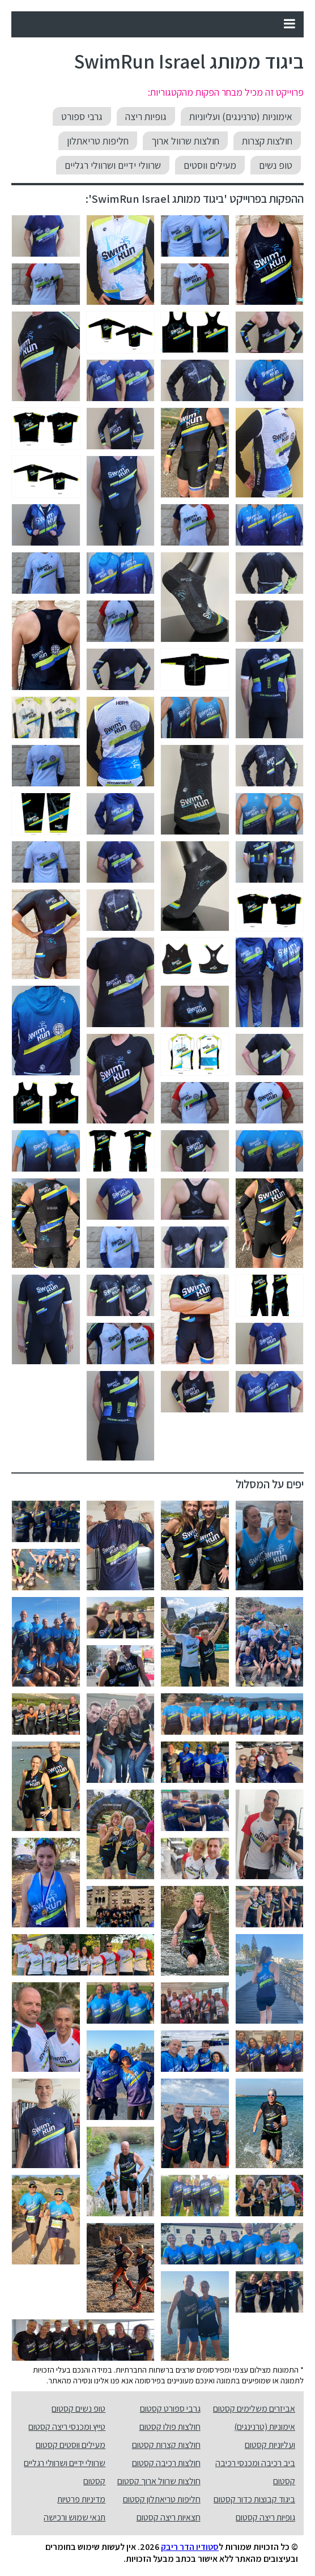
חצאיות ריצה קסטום (169, 2517)
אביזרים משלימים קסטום (254, 2409)
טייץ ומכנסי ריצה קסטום (66, 2427)
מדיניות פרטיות (81, 2499)
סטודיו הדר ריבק (190, 2547)
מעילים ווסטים (210, 165)
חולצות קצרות (267, 140)
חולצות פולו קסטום (170, 2427)
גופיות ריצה (146, 116)
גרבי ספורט (82, 116)
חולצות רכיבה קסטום (166, 2463)
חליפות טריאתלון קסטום (162, 2499)
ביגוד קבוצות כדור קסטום (254, 2499)
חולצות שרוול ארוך (185, 140)
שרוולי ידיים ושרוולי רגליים (113, 165)
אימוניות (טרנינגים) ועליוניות (240, 116)
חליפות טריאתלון (98, 140)
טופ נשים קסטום (78, 2409)
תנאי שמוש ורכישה (74, 2517)
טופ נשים (275, 165)
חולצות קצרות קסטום (166, 2445)
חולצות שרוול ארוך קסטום (159, 2481)
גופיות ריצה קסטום (265, 2517)
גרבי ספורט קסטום (170, 2409)
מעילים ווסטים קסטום (70, 2445)
